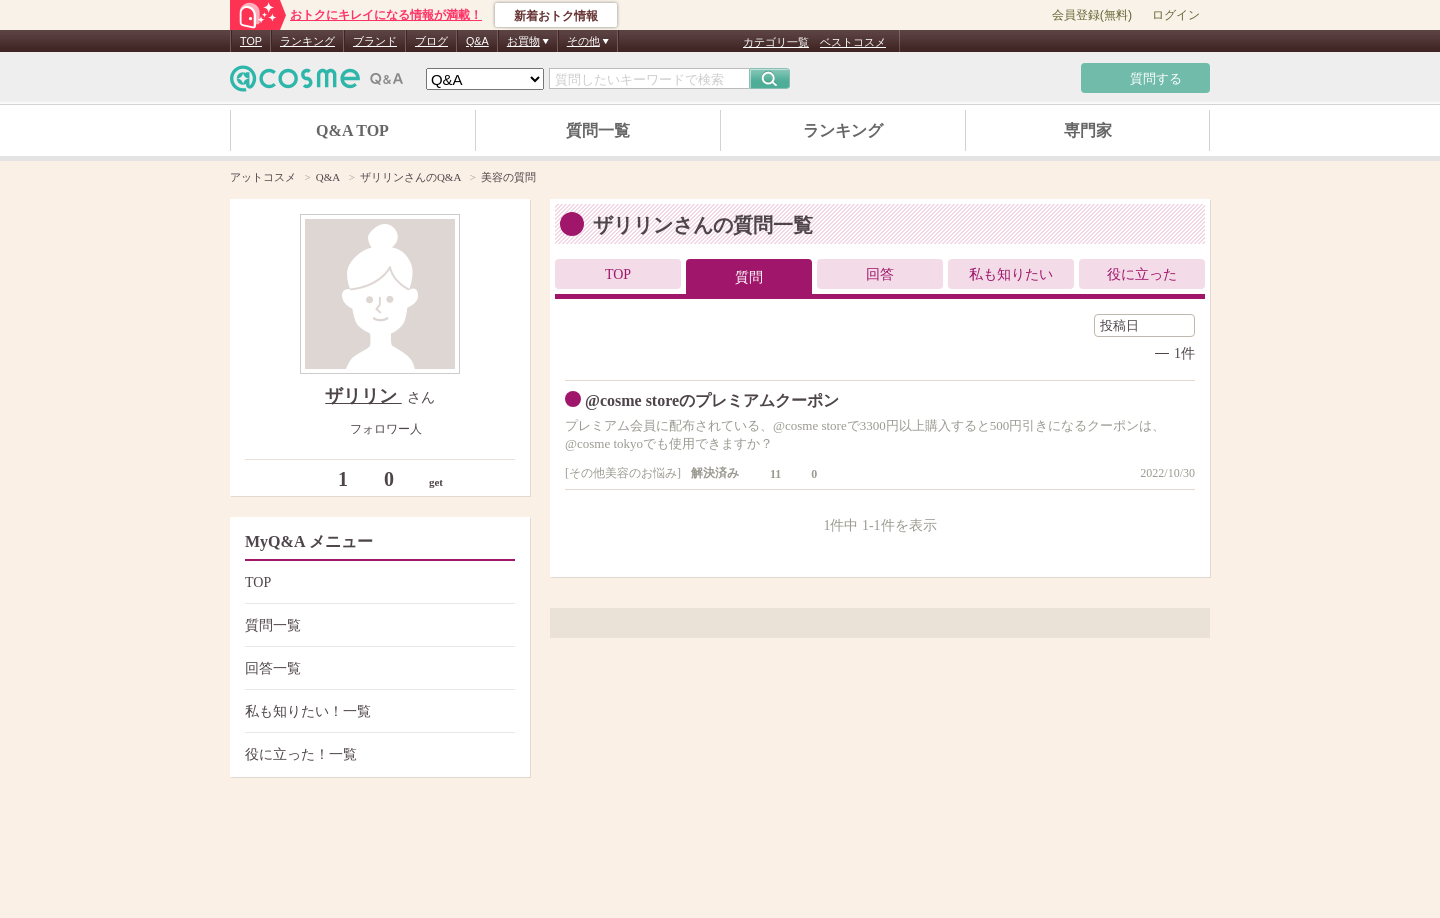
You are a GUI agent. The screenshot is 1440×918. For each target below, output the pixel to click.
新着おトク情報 (556, 16)
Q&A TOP (352, 130)
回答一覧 (377, 668)
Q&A (477, 41)
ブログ (431, 41)
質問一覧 (598, 130)
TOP (251, 41)
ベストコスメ (853, 42)
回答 (880, 274)
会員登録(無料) (1092, 15)
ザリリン (363, 396)
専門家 (1088, 130)
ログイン (1176, 15)
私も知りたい (1011, 274)
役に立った (1142, 274)
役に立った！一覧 (377, 754)
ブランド (375, 41)
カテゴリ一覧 (776, 42)
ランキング (307, 41)
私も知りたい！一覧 (377, 711)
